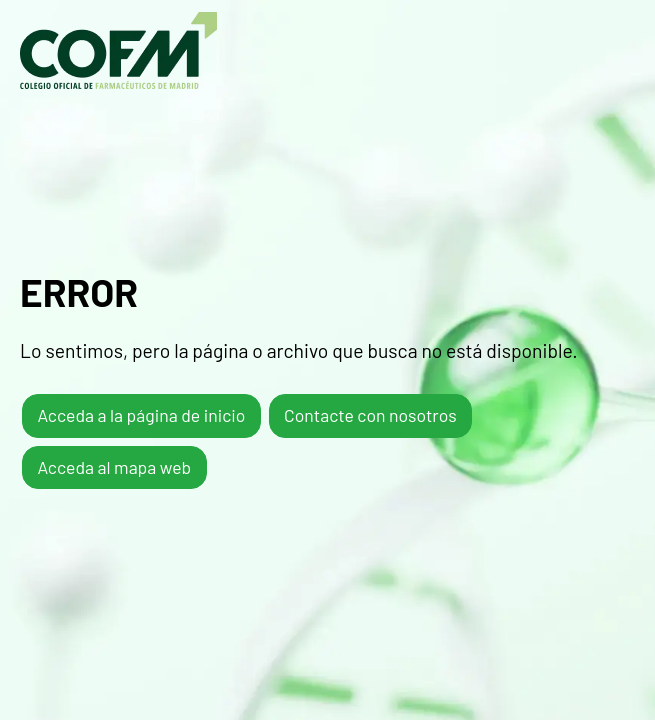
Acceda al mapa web (114, 467)
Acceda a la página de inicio (141, 415)
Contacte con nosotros (370, 415)
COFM (118, 50)
